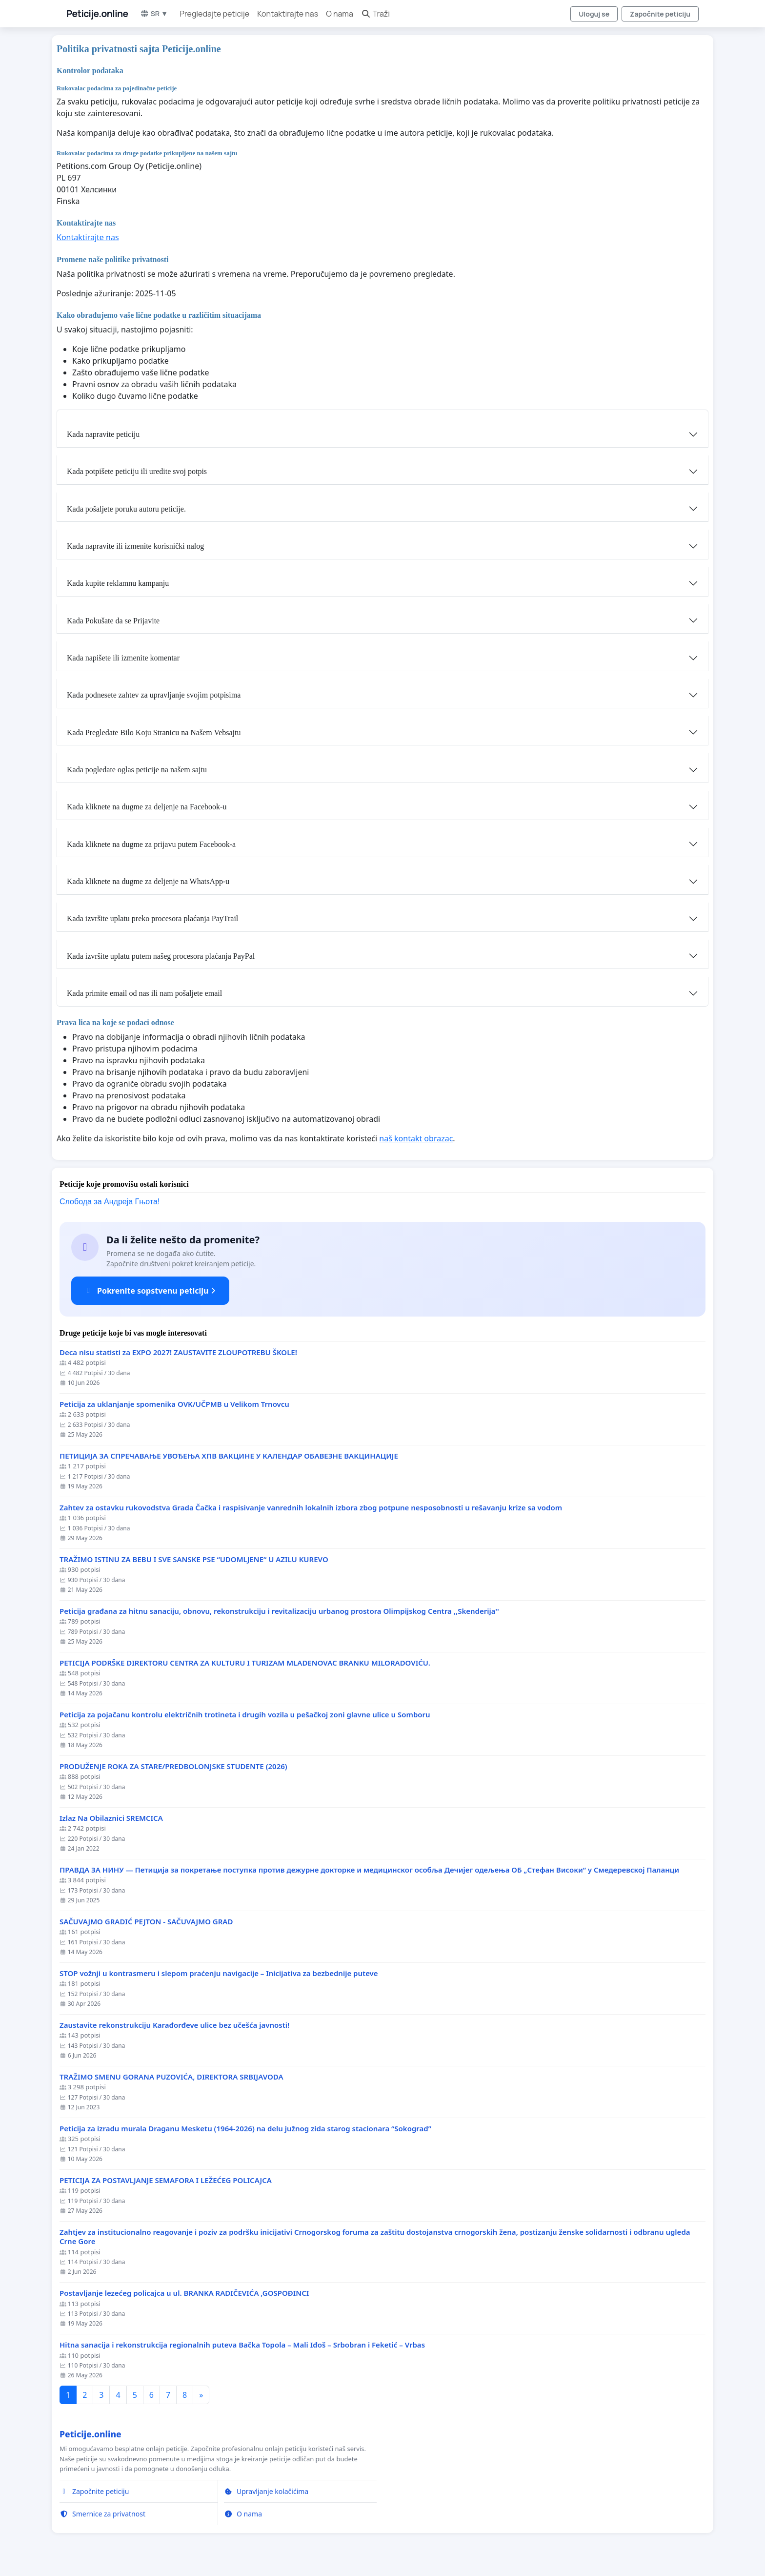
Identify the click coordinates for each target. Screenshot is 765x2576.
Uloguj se (594, 14)
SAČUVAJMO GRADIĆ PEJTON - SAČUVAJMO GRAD (146, 1921)
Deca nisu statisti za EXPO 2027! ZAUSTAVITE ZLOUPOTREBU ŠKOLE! (178, 1352)
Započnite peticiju (660, 14)
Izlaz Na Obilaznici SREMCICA (111, 1818)
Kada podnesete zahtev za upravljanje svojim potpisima (154, 695)
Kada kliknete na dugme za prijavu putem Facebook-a (151, 844)
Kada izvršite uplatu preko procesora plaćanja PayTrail (152, 918)
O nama (339, 13)
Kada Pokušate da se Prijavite (113, 621)
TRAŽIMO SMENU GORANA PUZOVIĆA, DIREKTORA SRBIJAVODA (171, 2076)
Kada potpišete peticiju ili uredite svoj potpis (137, 471)
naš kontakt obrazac (416, 1138)
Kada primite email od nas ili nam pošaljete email (144, 993)
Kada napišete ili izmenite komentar (123, 658)
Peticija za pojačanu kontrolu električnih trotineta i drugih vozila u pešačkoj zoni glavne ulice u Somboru (245, 1714)
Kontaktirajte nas (287, 13)
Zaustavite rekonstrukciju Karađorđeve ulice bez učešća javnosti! (174, 2025)
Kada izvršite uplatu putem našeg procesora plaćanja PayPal (161, 956)
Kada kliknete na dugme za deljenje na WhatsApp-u (148, 881)
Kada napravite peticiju (103, 434)
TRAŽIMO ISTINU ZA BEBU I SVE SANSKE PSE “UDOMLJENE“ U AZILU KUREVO (194, 1559)
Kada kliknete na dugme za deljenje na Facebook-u (146, 807)
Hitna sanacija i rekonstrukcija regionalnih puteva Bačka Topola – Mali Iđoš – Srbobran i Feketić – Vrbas (242, 2344)
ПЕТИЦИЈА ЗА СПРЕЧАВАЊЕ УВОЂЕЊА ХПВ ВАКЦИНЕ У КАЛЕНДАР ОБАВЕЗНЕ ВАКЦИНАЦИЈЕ (229, 1456)
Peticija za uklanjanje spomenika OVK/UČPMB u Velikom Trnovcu (174, 1404)
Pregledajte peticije (214, 13)
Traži (375, 13)
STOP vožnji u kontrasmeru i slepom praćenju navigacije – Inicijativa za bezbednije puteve (219, 1973)
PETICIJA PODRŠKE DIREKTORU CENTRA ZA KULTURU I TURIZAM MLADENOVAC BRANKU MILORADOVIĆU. (245, 1663)
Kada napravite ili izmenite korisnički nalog (135, 546)
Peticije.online (97, 13)
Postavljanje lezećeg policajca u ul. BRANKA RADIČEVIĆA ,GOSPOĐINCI (184, 2293)
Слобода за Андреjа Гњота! (110, 1201)
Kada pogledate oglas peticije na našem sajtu (137, 769)
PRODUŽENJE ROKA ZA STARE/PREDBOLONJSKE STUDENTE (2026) (173, 1766)
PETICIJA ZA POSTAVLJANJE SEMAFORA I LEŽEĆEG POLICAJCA (166, 2180)
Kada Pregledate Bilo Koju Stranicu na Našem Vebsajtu (154, 732)
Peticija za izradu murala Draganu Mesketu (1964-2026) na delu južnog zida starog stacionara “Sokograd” (245, 2128)
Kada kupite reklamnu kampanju (118, 583)
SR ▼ (154, 13)
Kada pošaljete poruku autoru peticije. (126, 509)
